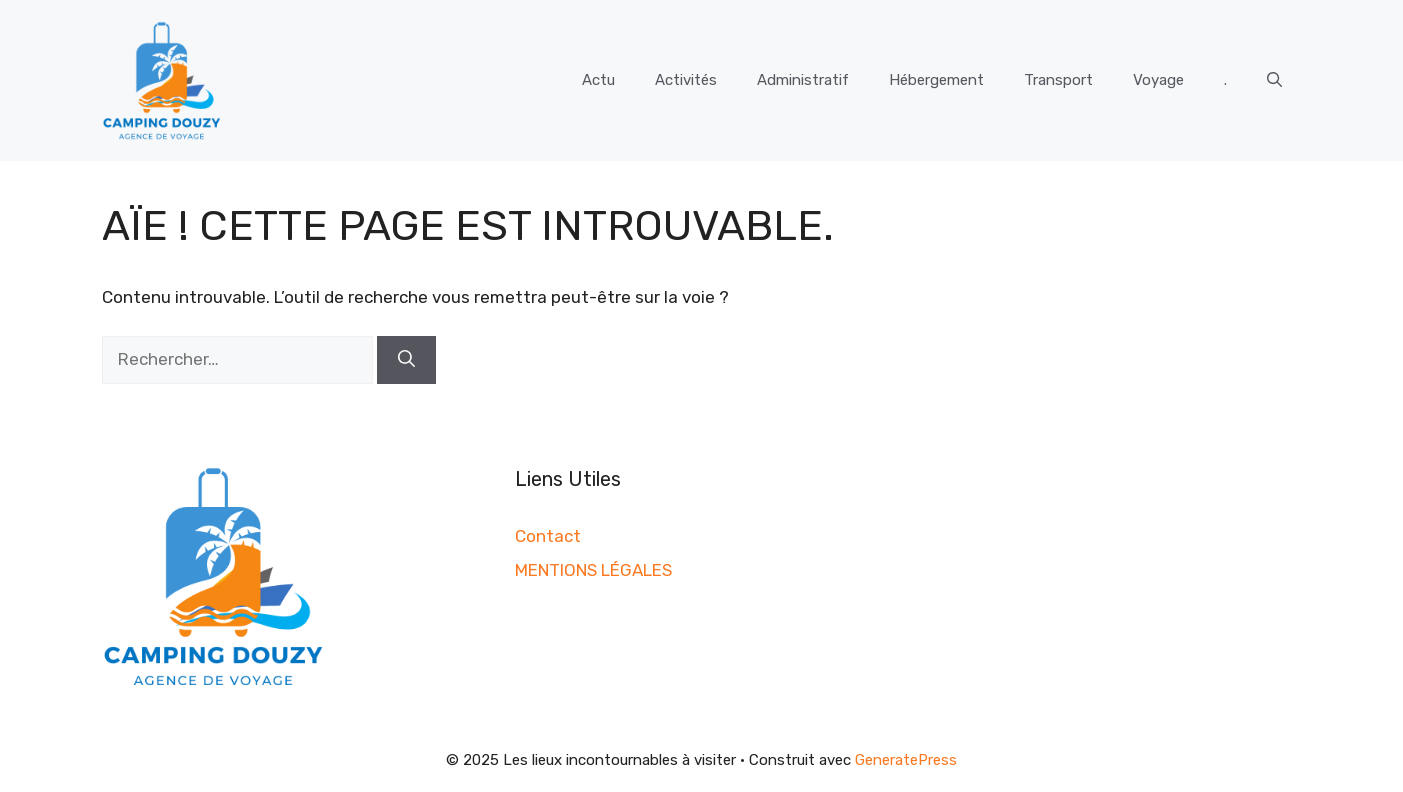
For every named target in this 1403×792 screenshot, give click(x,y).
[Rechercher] (406, 360)
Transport (1058, 80)
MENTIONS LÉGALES (593, 570)
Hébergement (936, 80)
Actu (598, 80)
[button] (1274, 80)
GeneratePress (906, 760)
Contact (548, 536)
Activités (686, 80)
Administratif (803, 80)
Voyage (1158, 80)
